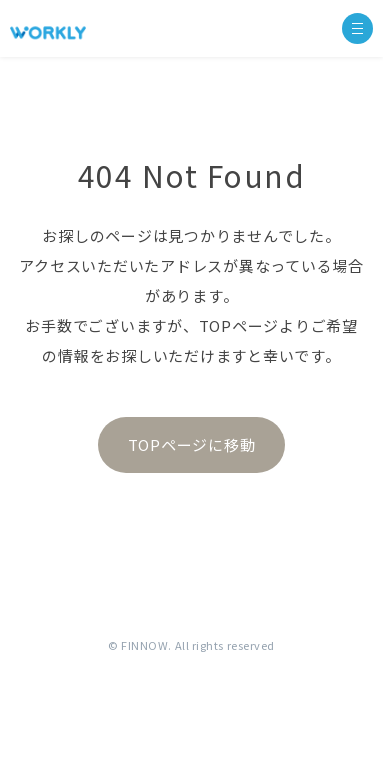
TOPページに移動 (192, 444)
